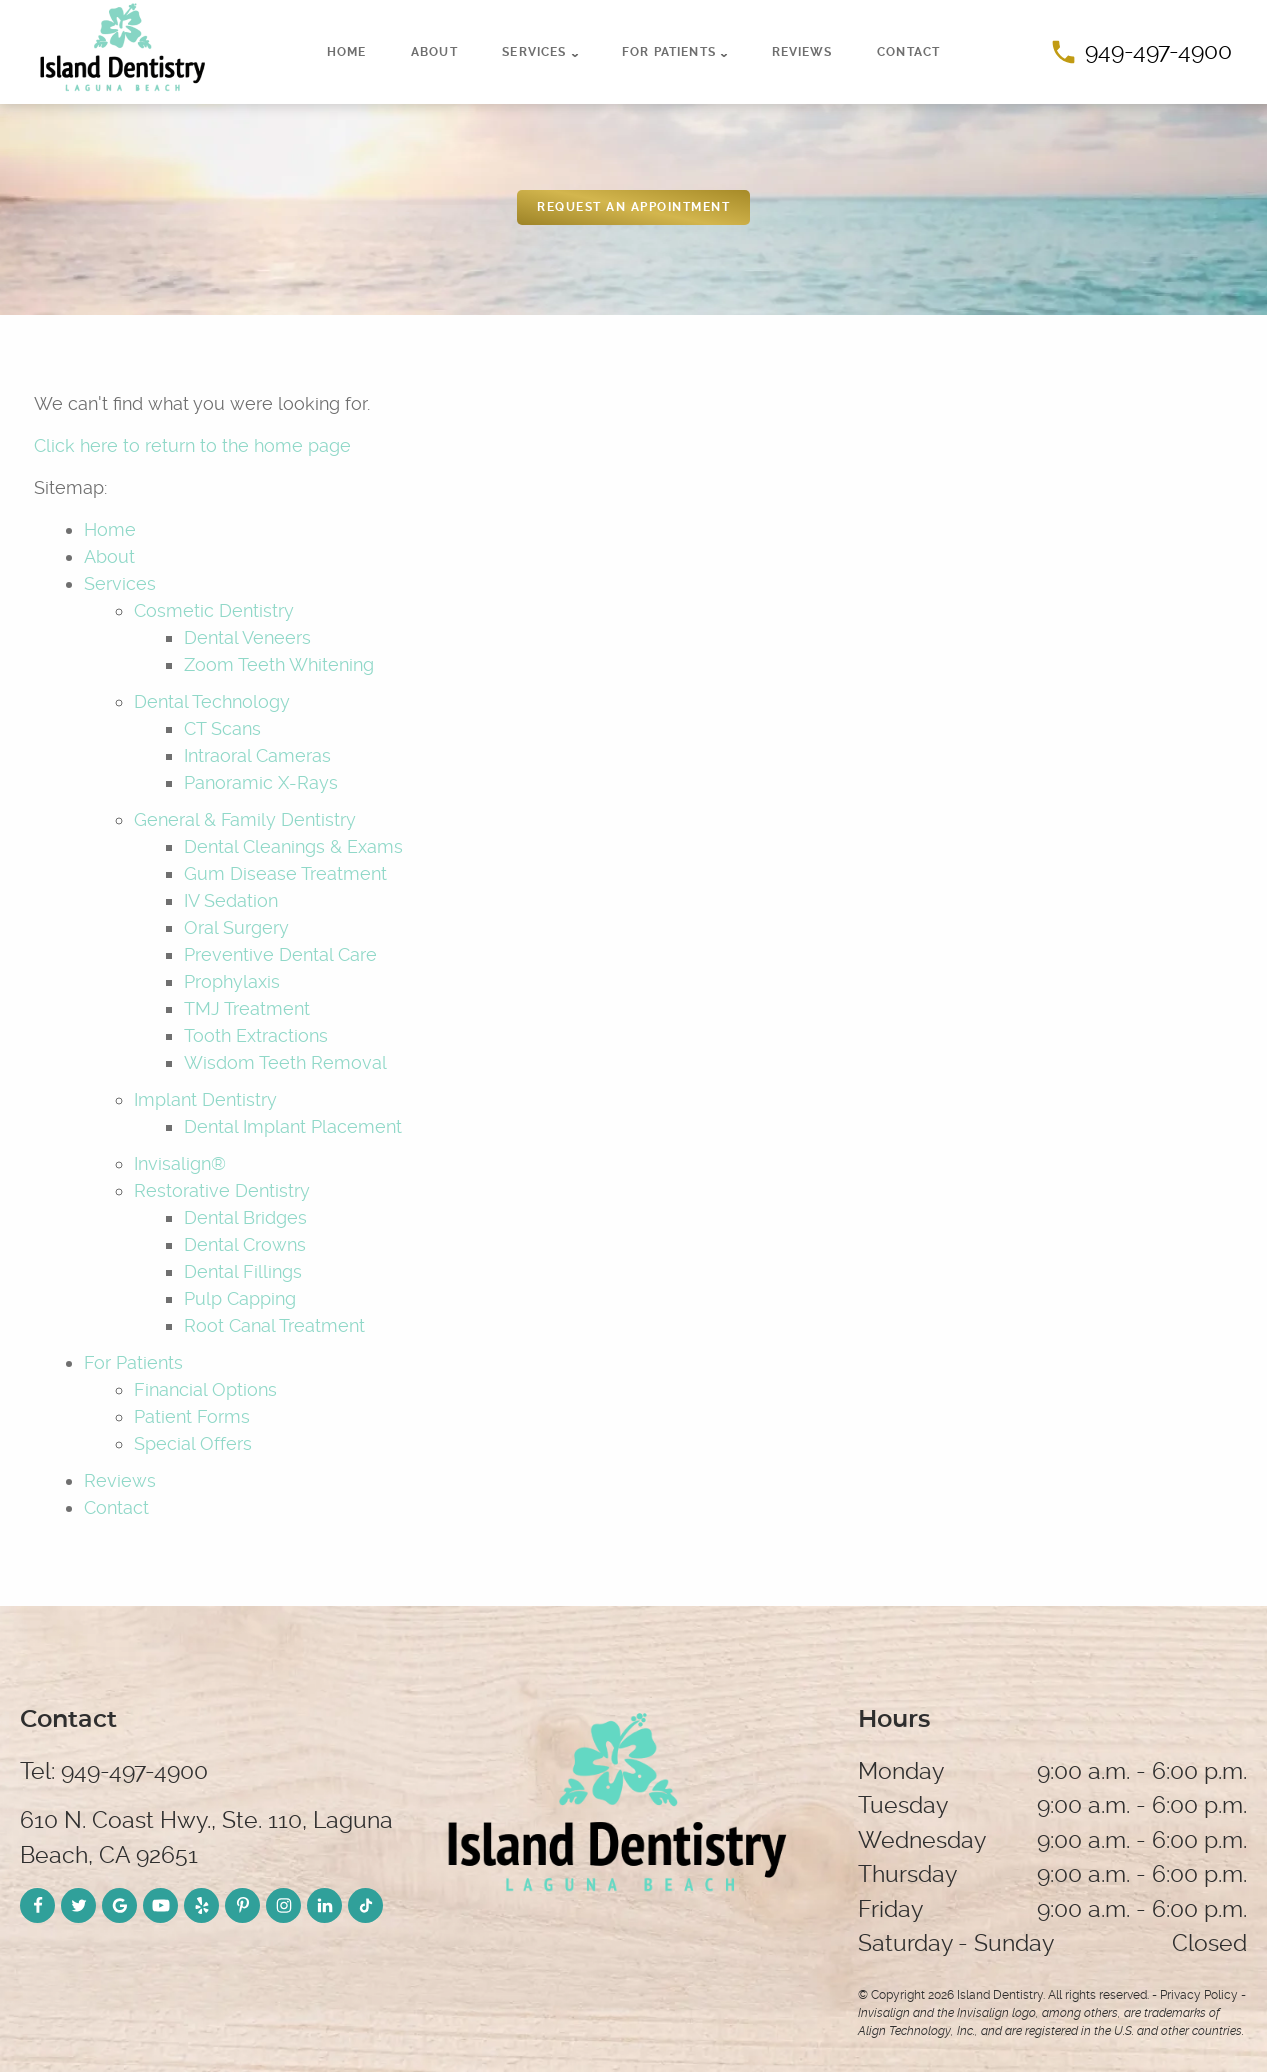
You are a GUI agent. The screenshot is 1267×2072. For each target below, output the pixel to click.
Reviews (802, 52)
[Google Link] (119, 1905)
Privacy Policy (1199, 1995)
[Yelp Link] (201, 1905)
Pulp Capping (240, 1298)
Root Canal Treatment (274, 1325)
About (434, 52)
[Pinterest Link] (242, 1905)
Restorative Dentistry (222, 1190)
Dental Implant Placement (293, 1126)
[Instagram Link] (283, 1905)
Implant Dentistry (205, 1099)
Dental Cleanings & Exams (293, 846)
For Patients (669, 52)
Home (347, 52)
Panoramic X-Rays (261, 782)
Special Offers (193, 1443)
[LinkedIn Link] (324, 1905)
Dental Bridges (245, 1217)
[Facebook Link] (37, 1905)
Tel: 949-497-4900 (114, 1771)
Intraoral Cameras (257, 755)
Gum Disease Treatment (285, 873)
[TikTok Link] (365, 1905)
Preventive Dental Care (280, 954)
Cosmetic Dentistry (214, 610)
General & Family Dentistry (245, 819)
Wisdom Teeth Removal (285, 1062)
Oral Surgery (236, 927)
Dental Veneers (247, 637)
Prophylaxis (232, 981)
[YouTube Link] (160, 1905)
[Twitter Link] (78, 1905)
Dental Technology (212, 701)
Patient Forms (192, 1416)
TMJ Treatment (247, 1008)
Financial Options (205, 1389)
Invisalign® (180, 1163)
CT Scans (222, 728)
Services (534, 52)
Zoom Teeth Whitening (279, 664)
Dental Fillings (243, 1271)
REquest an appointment (633, 207)
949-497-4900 (1142, 51)
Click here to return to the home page (192, 445)
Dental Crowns (245, 1244)
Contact (908, 52)
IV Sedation (231, 900)
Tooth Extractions (256, 1035)
